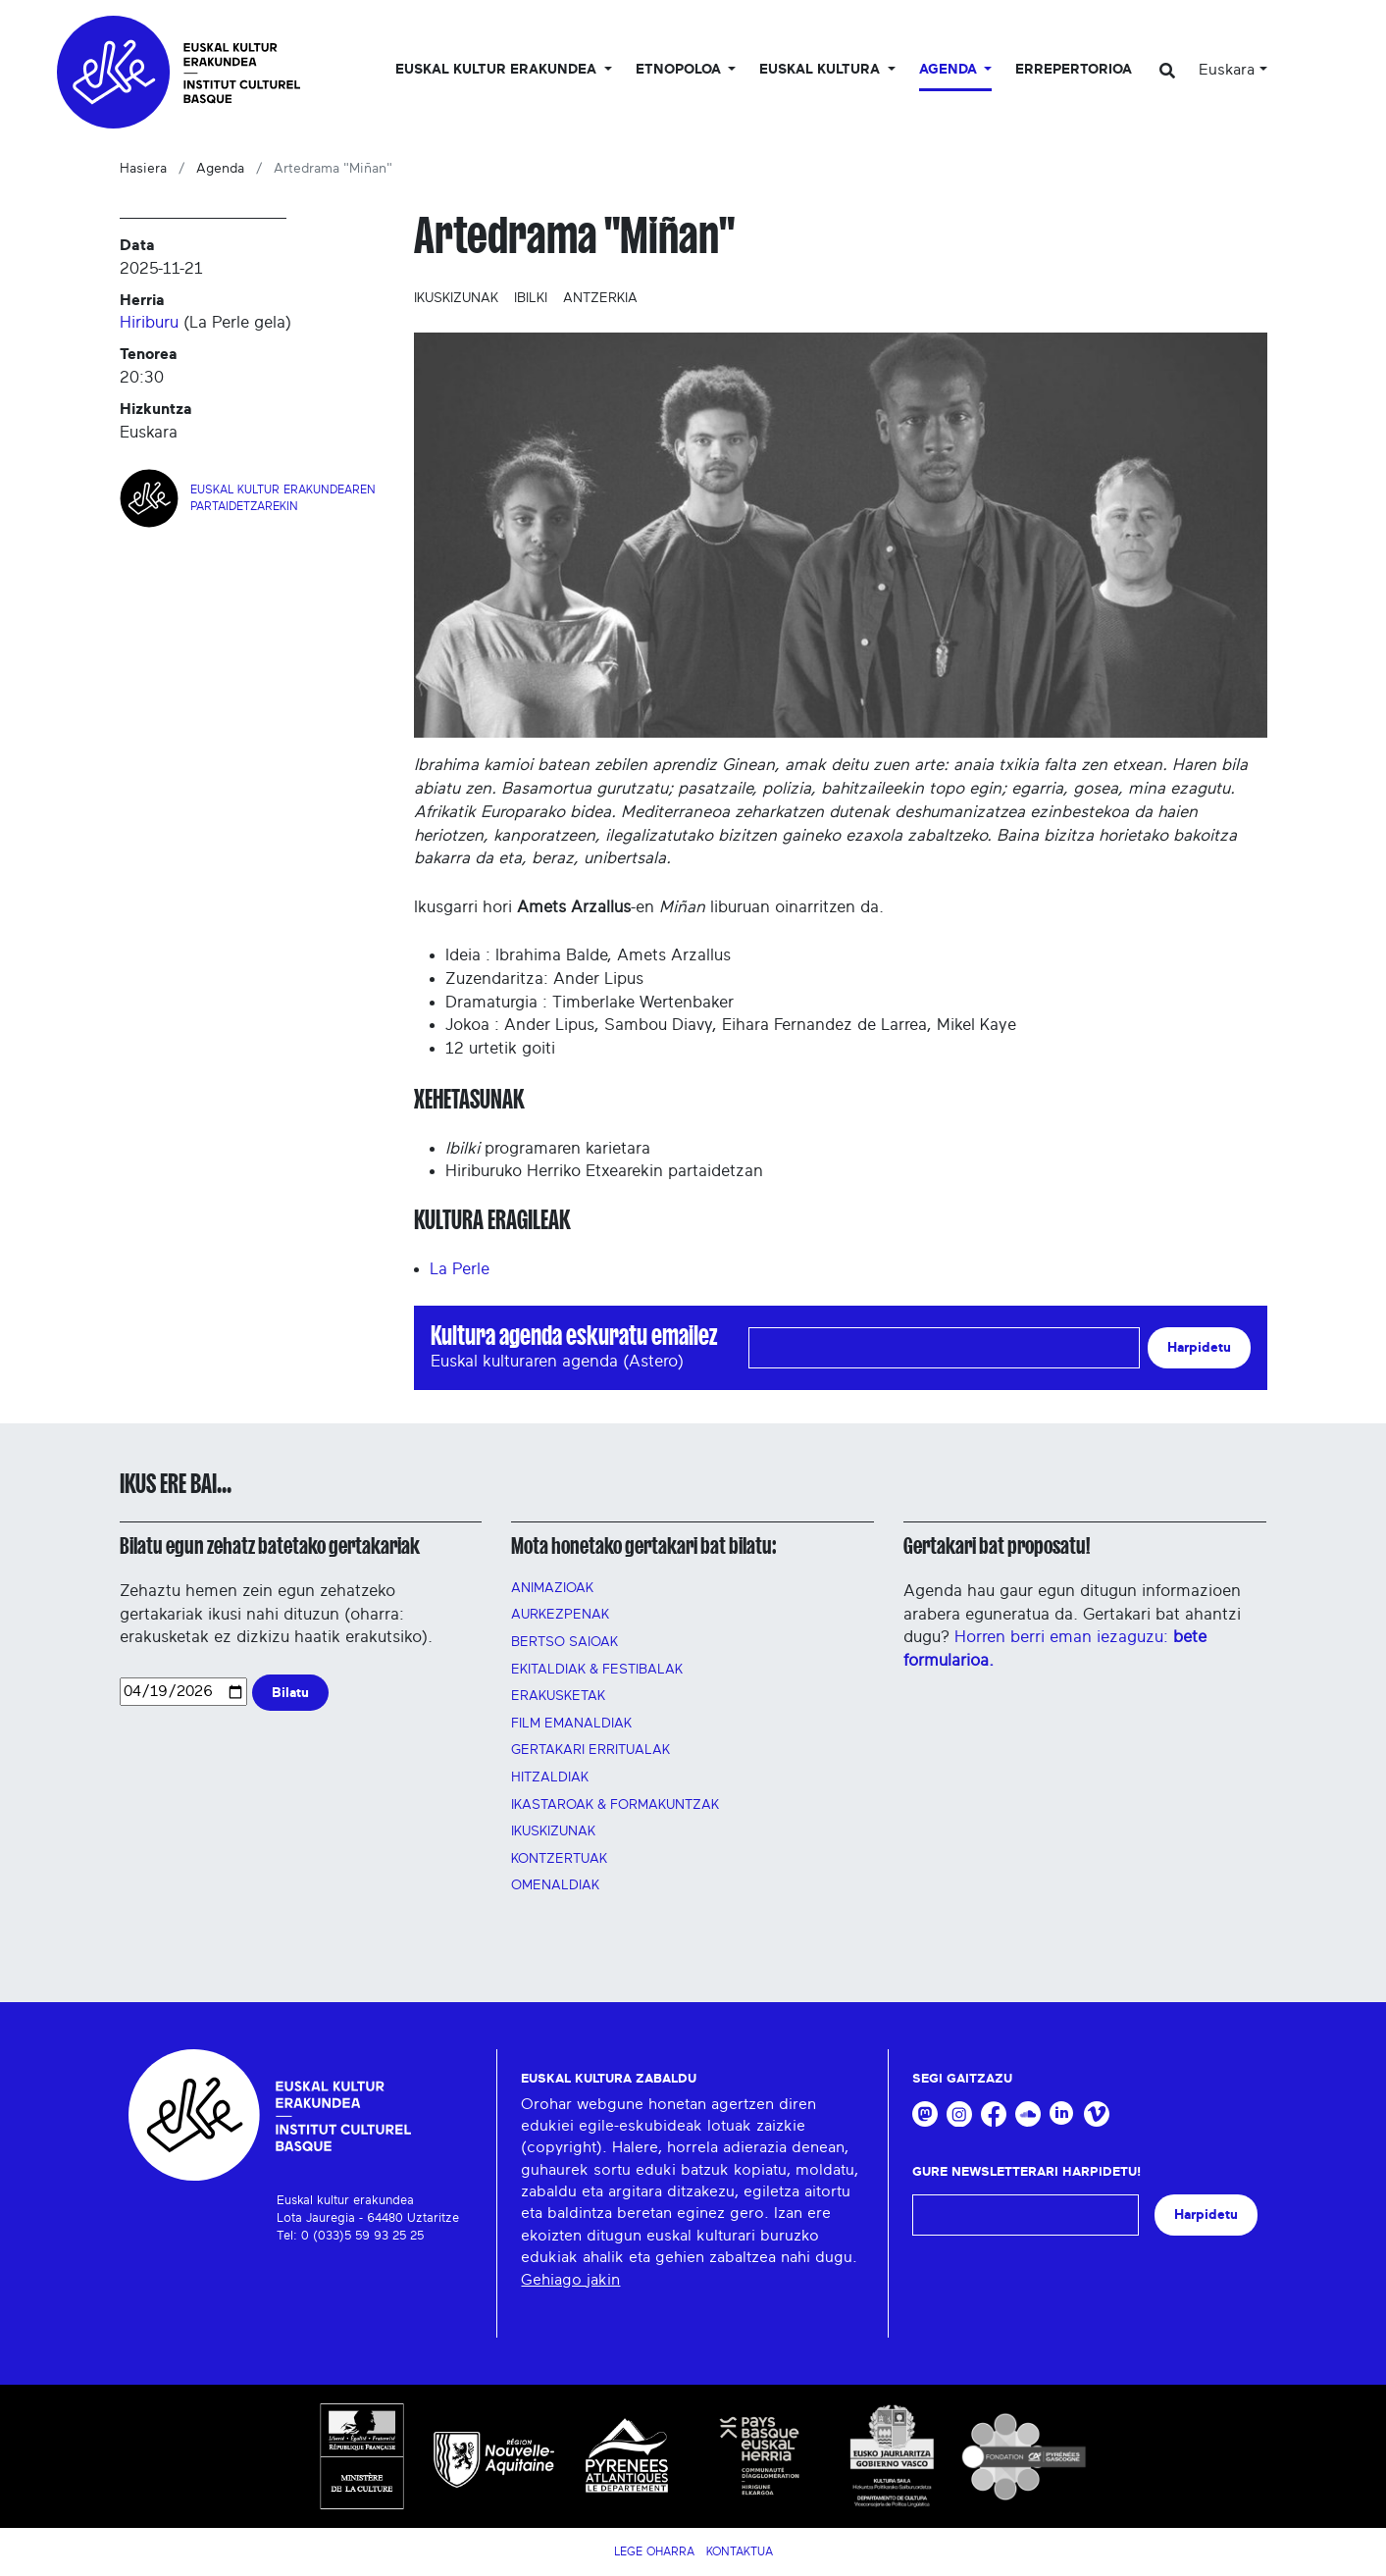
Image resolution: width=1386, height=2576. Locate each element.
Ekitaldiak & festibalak (597, 1669)
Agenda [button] (950, 70)
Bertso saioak (564, 1642)
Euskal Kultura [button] (821, 70)
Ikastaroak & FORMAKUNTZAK (615, 1805)
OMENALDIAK (555, 1885)
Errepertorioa (1073, 70)
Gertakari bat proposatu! (996, 1546)
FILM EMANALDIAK (571, 1723)
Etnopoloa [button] (680, 70)
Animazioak (552, 1588)
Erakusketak (558, 1696)
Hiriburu (149, 322)
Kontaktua (739, 2551)
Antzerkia (600, 298)
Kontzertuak (559, 1859)
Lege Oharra (654, 2551)
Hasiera (143, 169)
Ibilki (530, 298)
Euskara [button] (1227, 69)
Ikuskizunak (456, 298)
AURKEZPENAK (560, 1615)
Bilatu (290, 1692)
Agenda (220, 169)
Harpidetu (1199, 1347)
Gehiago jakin (570, 2280)
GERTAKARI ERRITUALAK (590, 1750)
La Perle (459, 1269)
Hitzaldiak (550, 1777)
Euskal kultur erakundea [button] (497, 70)
